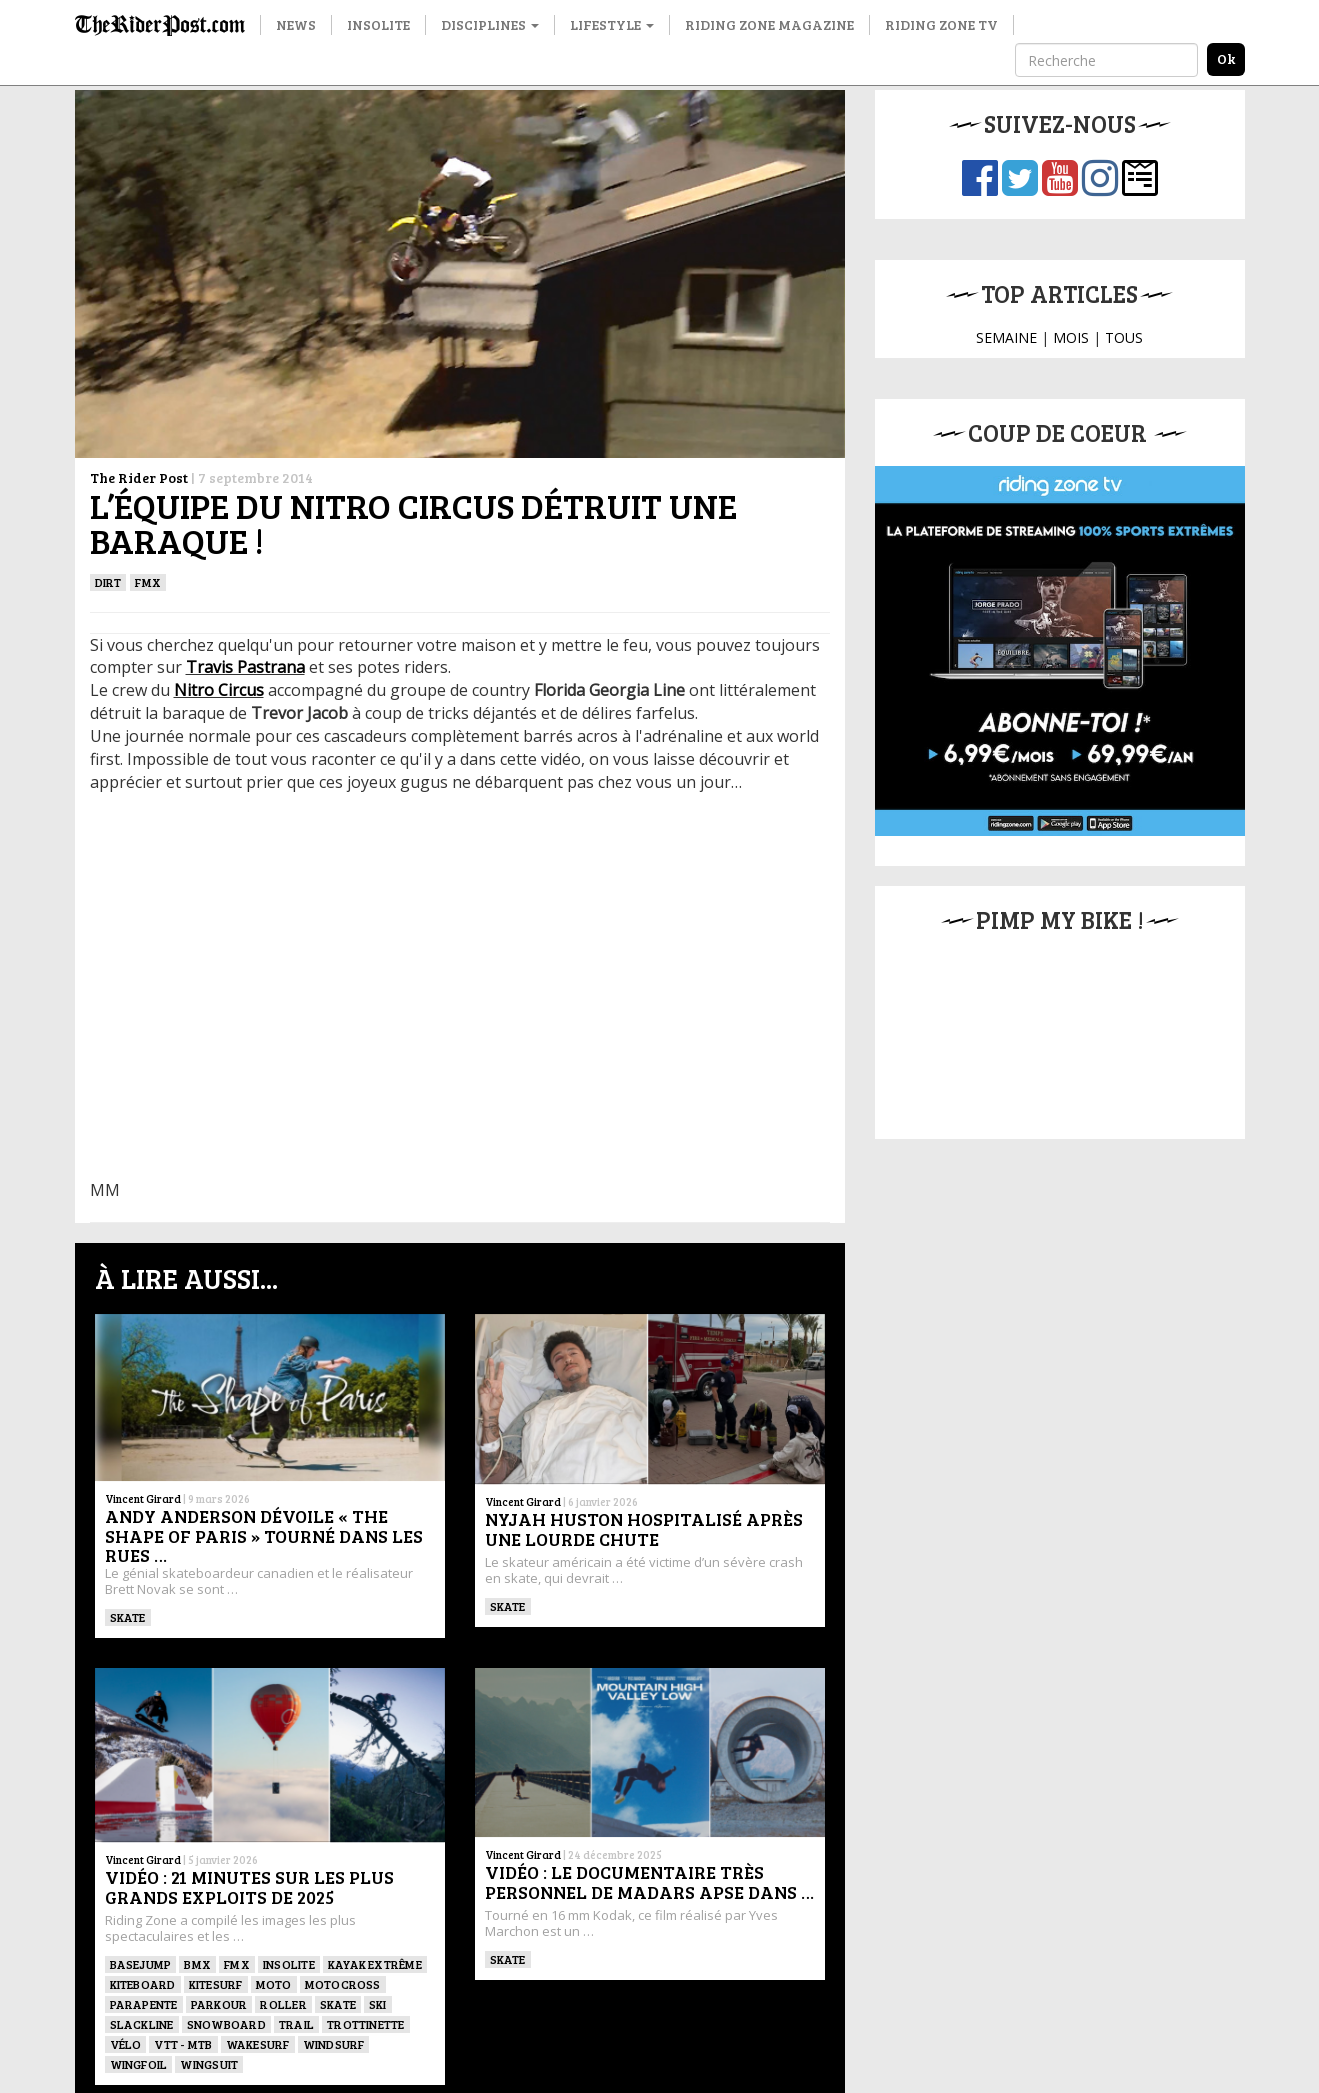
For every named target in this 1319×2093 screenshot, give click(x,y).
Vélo (126, 2044)
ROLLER (283, 2004)
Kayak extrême (375, 1964)
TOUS (1124, 337)
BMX (197, 1964)
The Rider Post (139, 477)
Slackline (142, 2024)
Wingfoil (139, 2064)
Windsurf (334, 2044)
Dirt (108, 582)
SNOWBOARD (226, 2024)
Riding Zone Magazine (769, 24)
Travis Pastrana (245, 667)
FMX (148, 582)
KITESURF (216, 1984)
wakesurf (258, 2044)
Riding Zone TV (941, 24)
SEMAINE (1006, 337)
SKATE (128, 1617)
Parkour (219, 2004)
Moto (274, 1984)
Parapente (144, 2004)
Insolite (378, 24)
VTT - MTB (183, 2044)
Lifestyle (612, 24)
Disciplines (490, 24)
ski (378, 2004)
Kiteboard (143, 1984)
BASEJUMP (141, 1964)
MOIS (1071, 337)
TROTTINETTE (366, 2024)
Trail (296, 2024)
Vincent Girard (143, 1498)
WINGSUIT (209, 2064)
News (296, 24)
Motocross (343, 1984)
